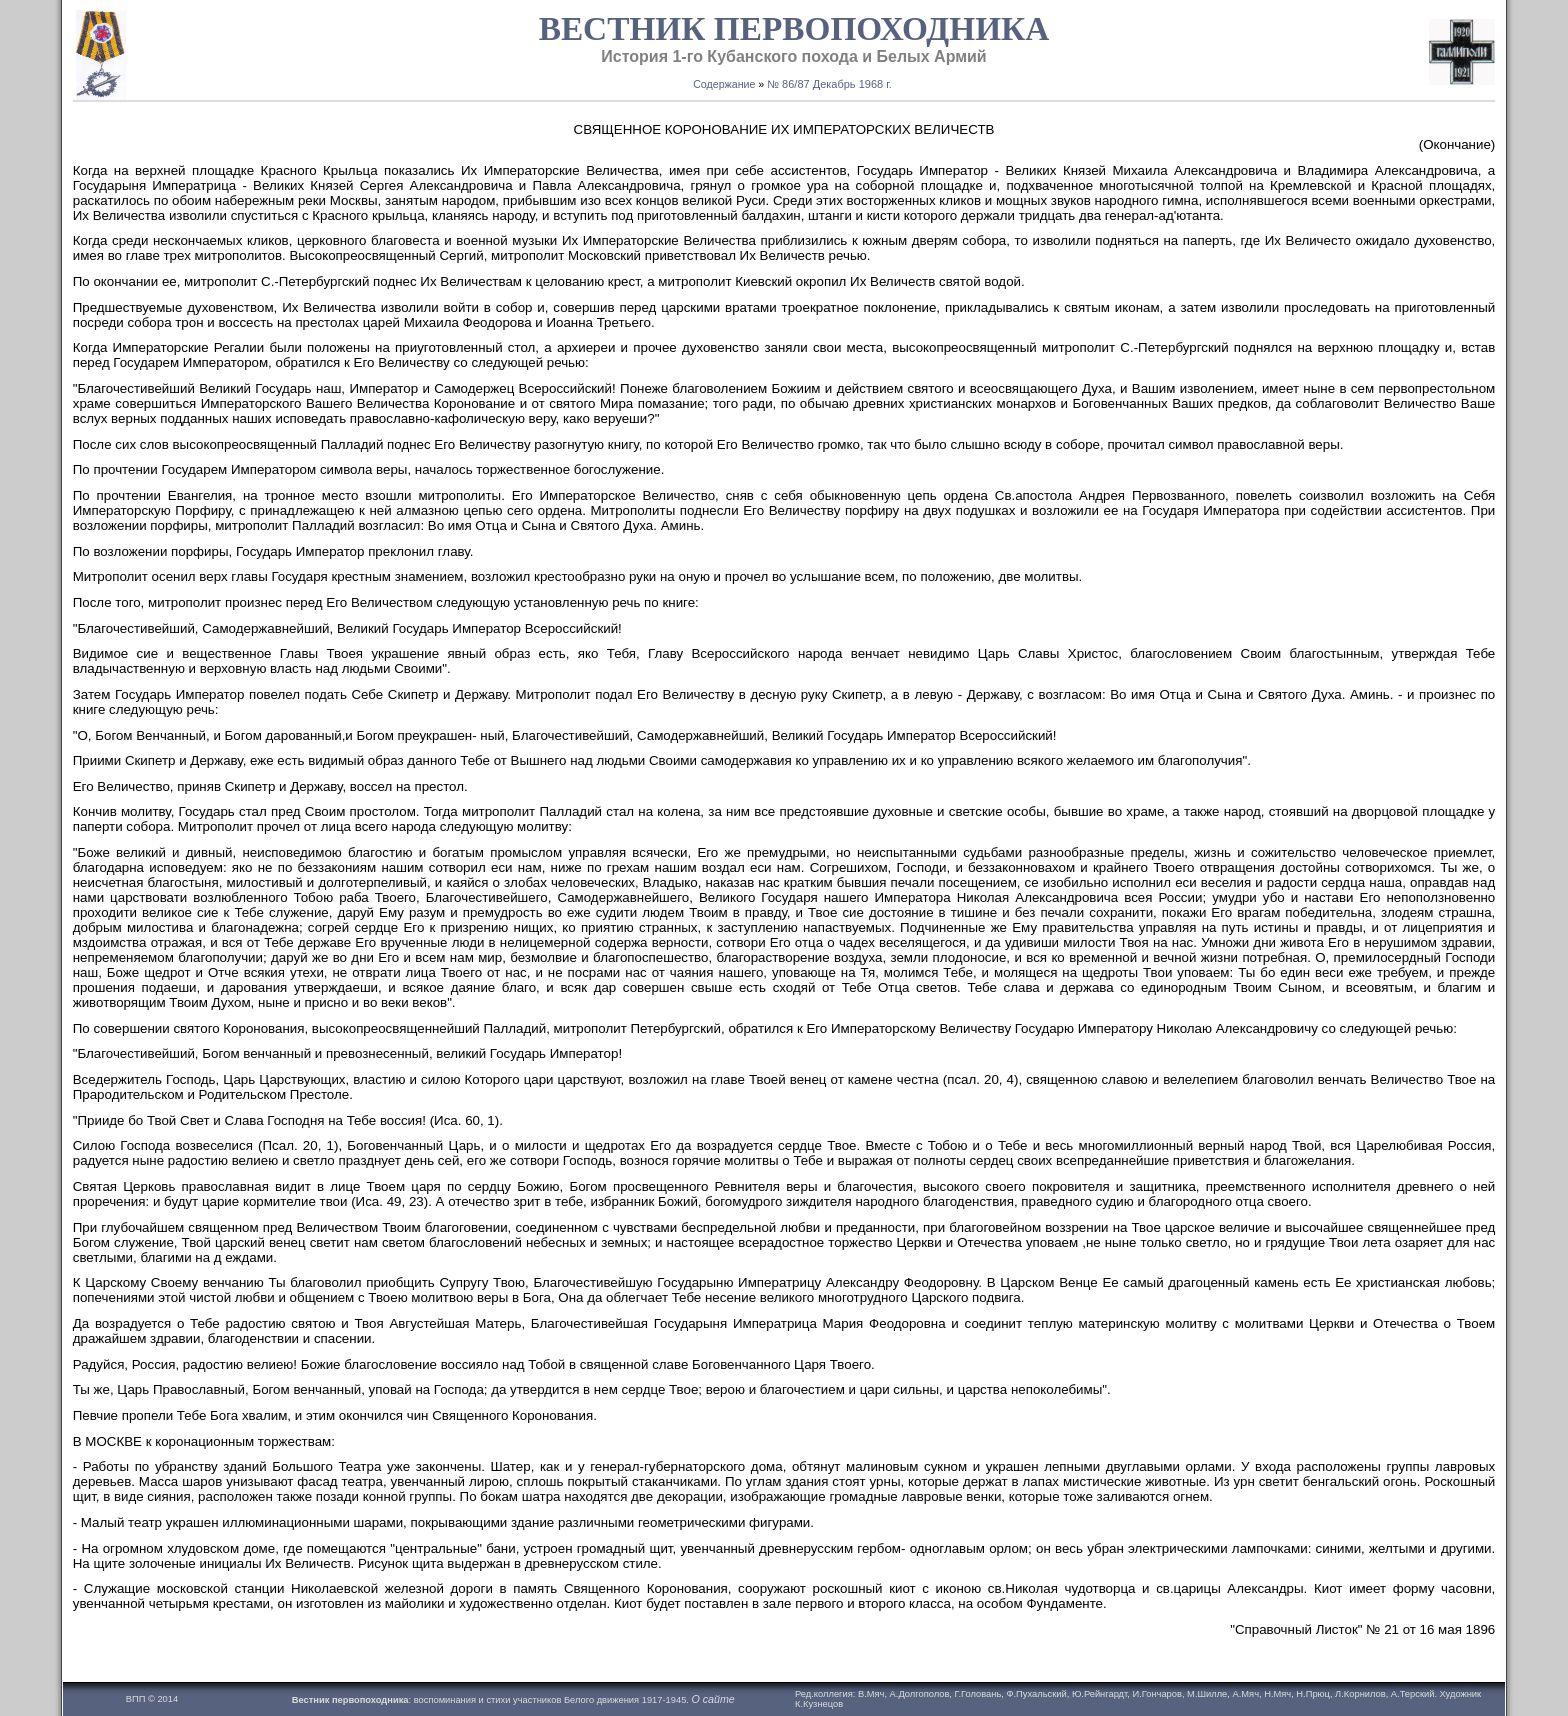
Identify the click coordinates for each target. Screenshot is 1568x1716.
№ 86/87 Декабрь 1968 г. (829, 84)
